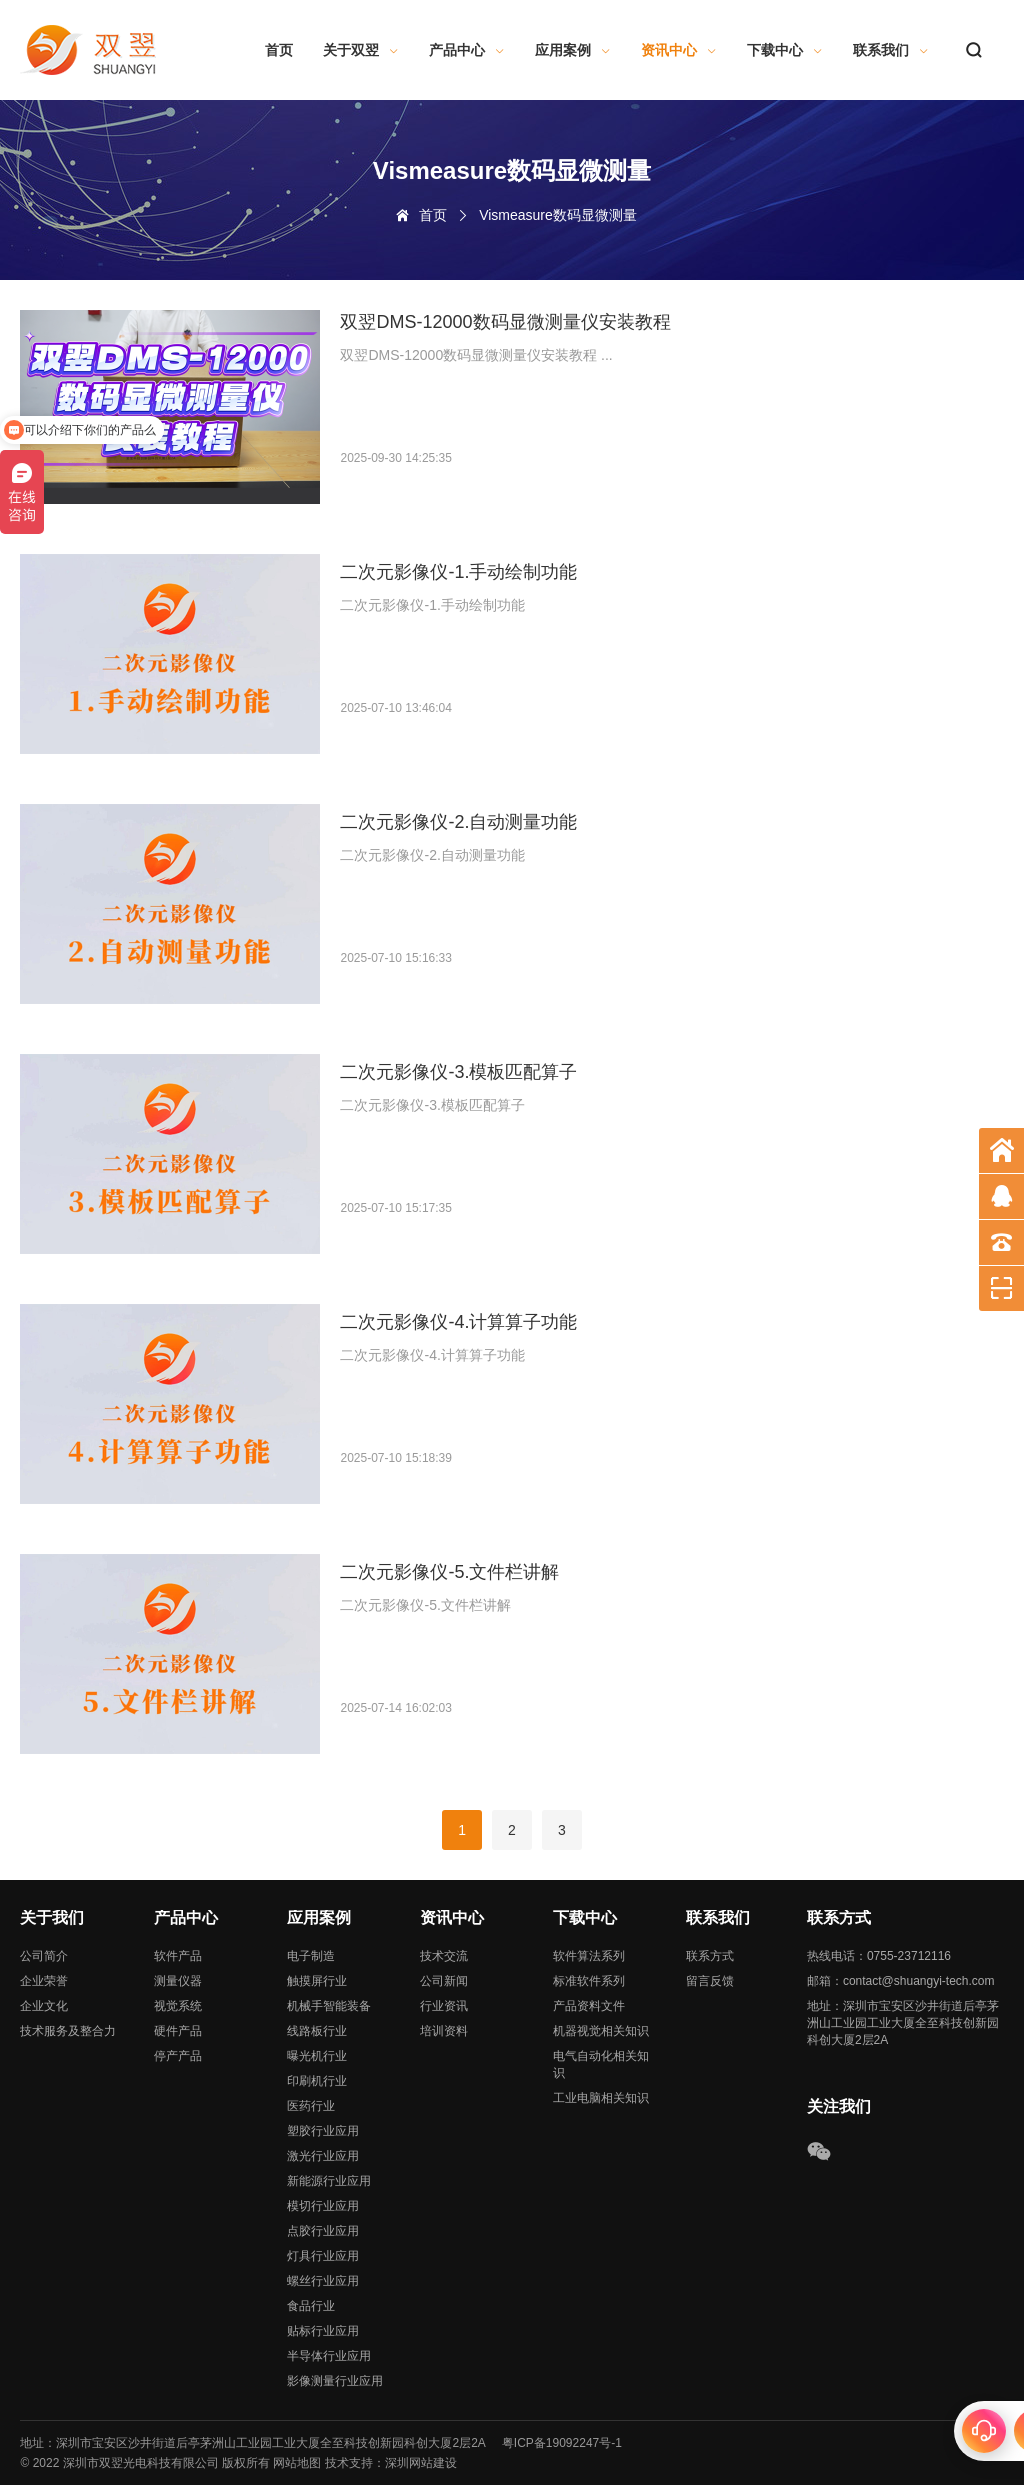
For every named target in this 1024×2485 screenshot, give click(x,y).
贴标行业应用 (323, 2331)
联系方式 (710, 1956)
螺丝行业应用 (323, 2281)
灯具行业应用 (323, 2256)
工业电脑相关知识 (601, 2098)
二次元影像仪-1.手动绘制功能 (458, 572)
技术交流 (444, 1956)
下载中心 (785, 50)
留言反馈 (710, 1981)
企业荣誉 (44, 1981)
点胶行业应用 (323, 2231)
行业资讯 (444, 2006)
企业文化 (44, 2006)
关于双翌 (361, 50)
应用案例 (573, 50)
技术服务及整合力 (68, 2031)
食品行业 (311, 2306)
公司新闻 (444, 1981)
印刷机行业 (317, 2081)
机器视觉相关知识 (601, 2031)
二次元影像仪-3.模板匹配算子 (458, 1072)
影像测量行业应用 (335, 2381)
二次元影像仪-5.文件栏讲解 (449, 1572)
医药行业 (311, 2106)
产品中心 (467, 50)
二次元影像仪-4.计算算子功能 (458, 1322)
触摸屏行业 (317, 1981)
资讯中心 (679, 50)
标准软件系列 (589, 1981)
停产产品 (178, 2056)
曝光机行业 (317, 2056)
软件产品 (178, 1956)
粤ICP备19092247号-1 (562, 2443)
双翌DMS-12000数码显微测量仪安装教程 (505, 322)
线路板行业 (317, 2031)
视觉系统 (178, 2006)
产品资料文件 (589, 2006)
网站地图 (297, 2463)
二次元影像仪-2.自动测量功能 (458, 822)
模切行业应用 (323, 2206)
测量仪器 (178, 1981)
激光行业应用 (323, 2156)
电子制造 (311, 1956)
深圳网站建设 (421, 2463)
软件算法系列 (589, 1956)
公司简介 (44, 1956)
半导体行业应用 (329, 2356)
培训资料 (444, 2031)
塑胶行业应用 (323, 2131)
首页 (279, 50)
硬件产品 (178, 2031)
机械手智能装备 (329, 2006)
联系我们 (891, 50)
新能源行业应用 (329, 2181)
